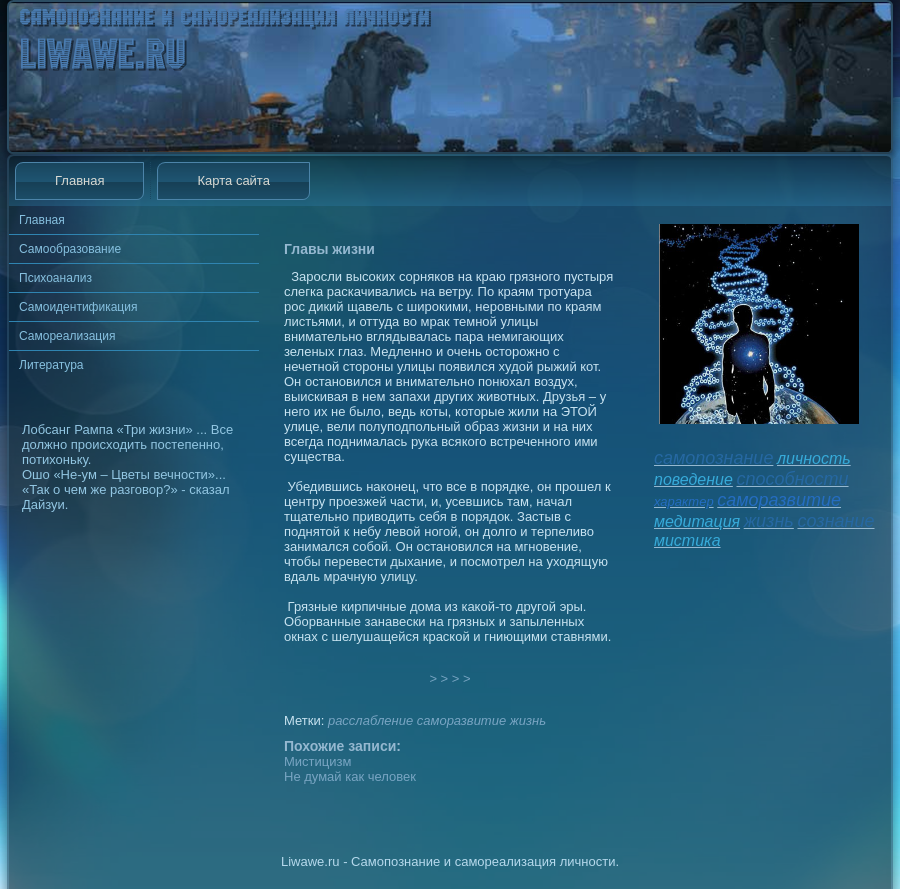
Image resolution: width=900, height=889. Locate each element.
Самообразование (70, 249)
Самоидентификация (78, 307)
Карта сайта (233, 180)
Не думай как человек (350, 776)
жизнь (528, 720)
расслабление (370, 720)
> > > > (450, 678)
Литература (51, 365)
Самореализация (67, 336)
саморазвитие (461, 720)
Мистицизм (317, 761)
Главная (79, 180)
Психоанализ (55, 278)
